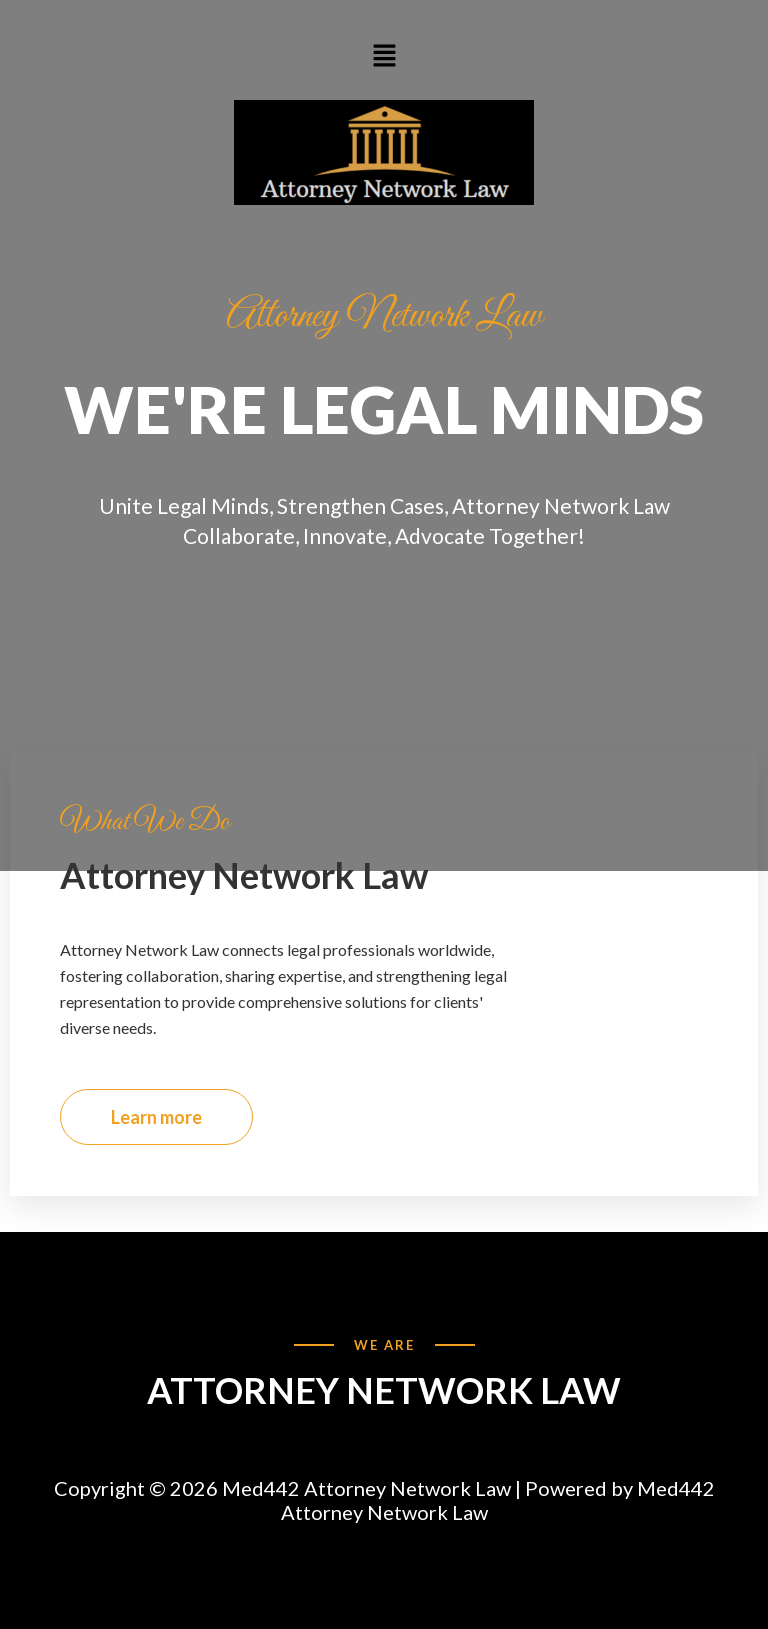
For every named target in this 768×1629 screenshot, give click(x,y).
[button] (384, 55)
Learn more (156, 1117)
